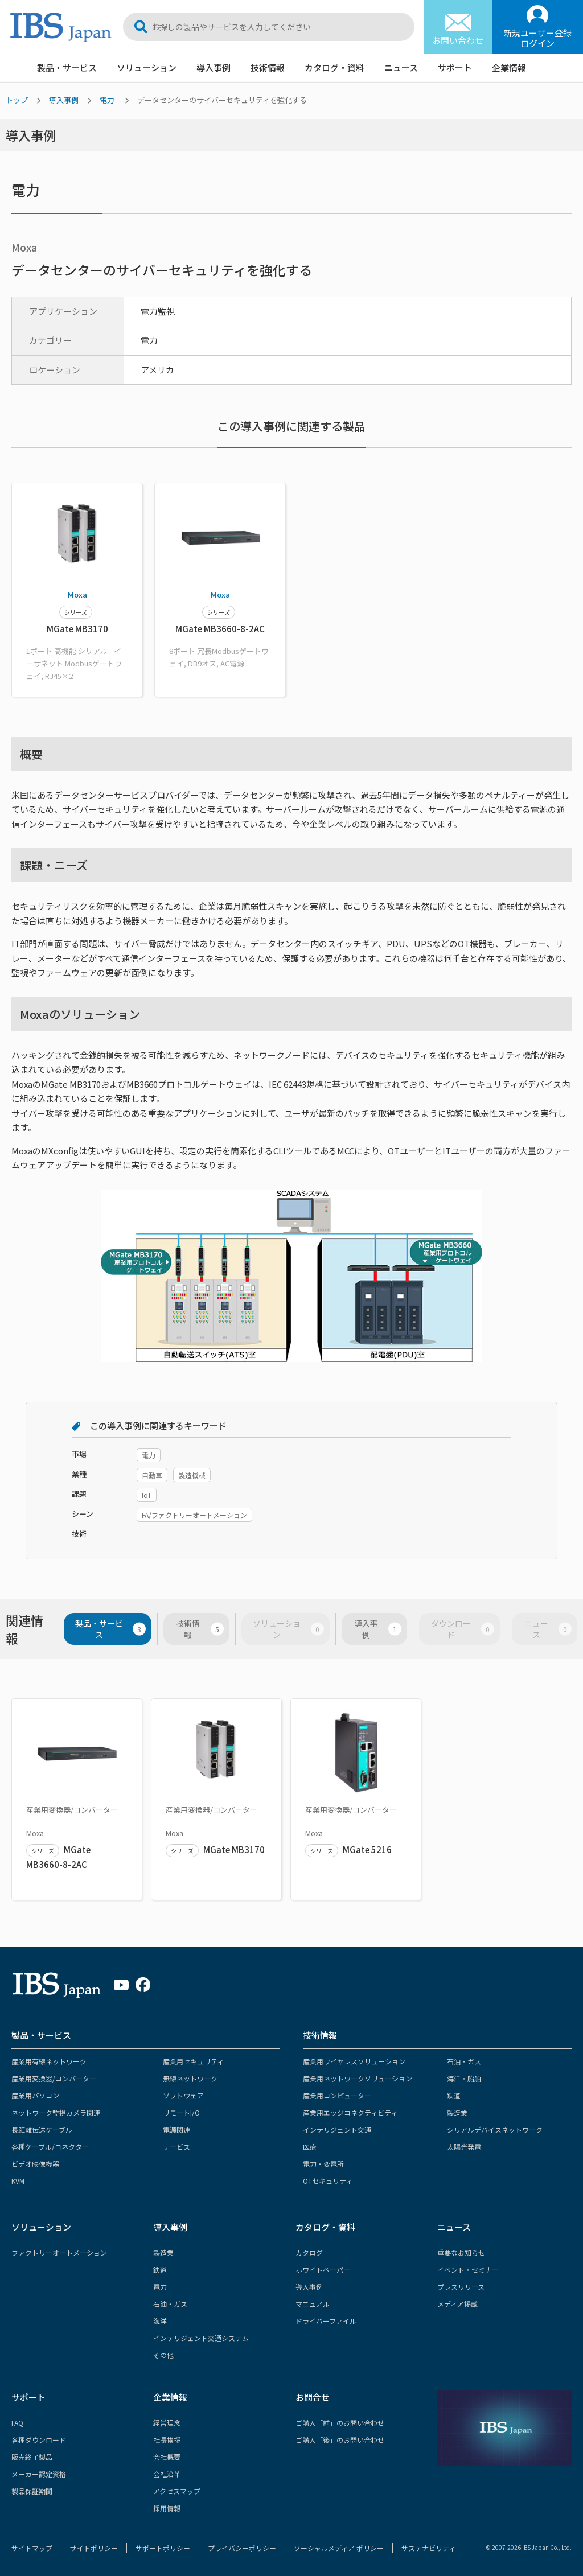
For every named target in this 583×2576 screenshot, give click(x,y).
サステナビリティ (428, 2548)
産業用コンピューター (337, 2095)
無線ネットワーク (190, 2078)
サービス (176, 2146)
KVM (17, 2181)
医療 (310, 2146)
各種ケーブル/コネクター (50, 2146)
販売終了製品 (31, 2457)
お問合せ (312, 2397)
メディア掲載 (457, 2303)
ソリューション (146, 67)
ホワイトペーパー (322, 2269)
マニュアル (312, 2303)
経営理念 (166, 2422)
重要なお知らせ (461, 2252)
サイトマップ (31, 2548)
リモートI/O (181, 2112)
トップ (17, 99)
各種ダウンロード (38, 2440)
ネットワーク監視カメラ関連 (55, 2112)
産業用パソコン (35, 2095)
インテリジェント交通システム (201, 2338)
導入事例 (213, 67)
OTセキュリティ (327, 2181)
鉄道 (454, 2095)
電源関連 (176, 2129)
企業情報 (509, 67)
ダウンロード (462, 1629)
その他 (163, 2355)
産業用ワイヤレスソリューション (354, 2061)
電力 (107, 99)
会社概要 (166, 2457)
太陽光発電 (464, 2146)
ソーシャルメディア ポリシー (339, 2548)
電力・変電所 (323, 2163)
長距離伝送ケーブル (41, 2129)
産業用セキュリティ (193, 2061)
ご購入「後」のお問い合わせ (339, 2440)
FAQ (17, 2422)
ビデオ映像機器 (35, 2163)
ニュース (401, 67)
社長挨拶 (166, 2440)
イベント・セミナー (468, 2269)
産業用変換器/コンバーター (53, 2078)
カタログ (309, 2252)
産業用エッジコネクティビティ (350, 2112)
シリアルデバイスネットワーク (495, 2129)
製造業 (457, 2112)
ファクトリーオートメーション (59, 2252)
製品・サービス (67, 67)
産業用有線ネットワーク (49, 2061)
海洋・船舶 (464, 2078)
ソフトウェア (183, 2095)
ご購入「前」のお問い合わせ (339, 2422)
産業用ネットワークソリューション (357, 2078)
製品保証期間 (31, 2491)
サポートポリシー (163, 2548)
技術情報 (268, 67)
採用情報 (166, 2508)
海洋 (160, 2321)
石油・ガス (464, 2061)
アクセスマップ (176, 2491)
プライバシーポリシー (242, 2548)
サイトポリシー (94, 2548)
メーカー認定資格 (38, 2474)
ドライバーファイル (325, 2321)
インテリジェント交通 (337, 2129)
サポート (455, 67)
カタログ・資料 (334, 67)
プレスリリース (461, 2286)
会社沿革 (166, 2474)
